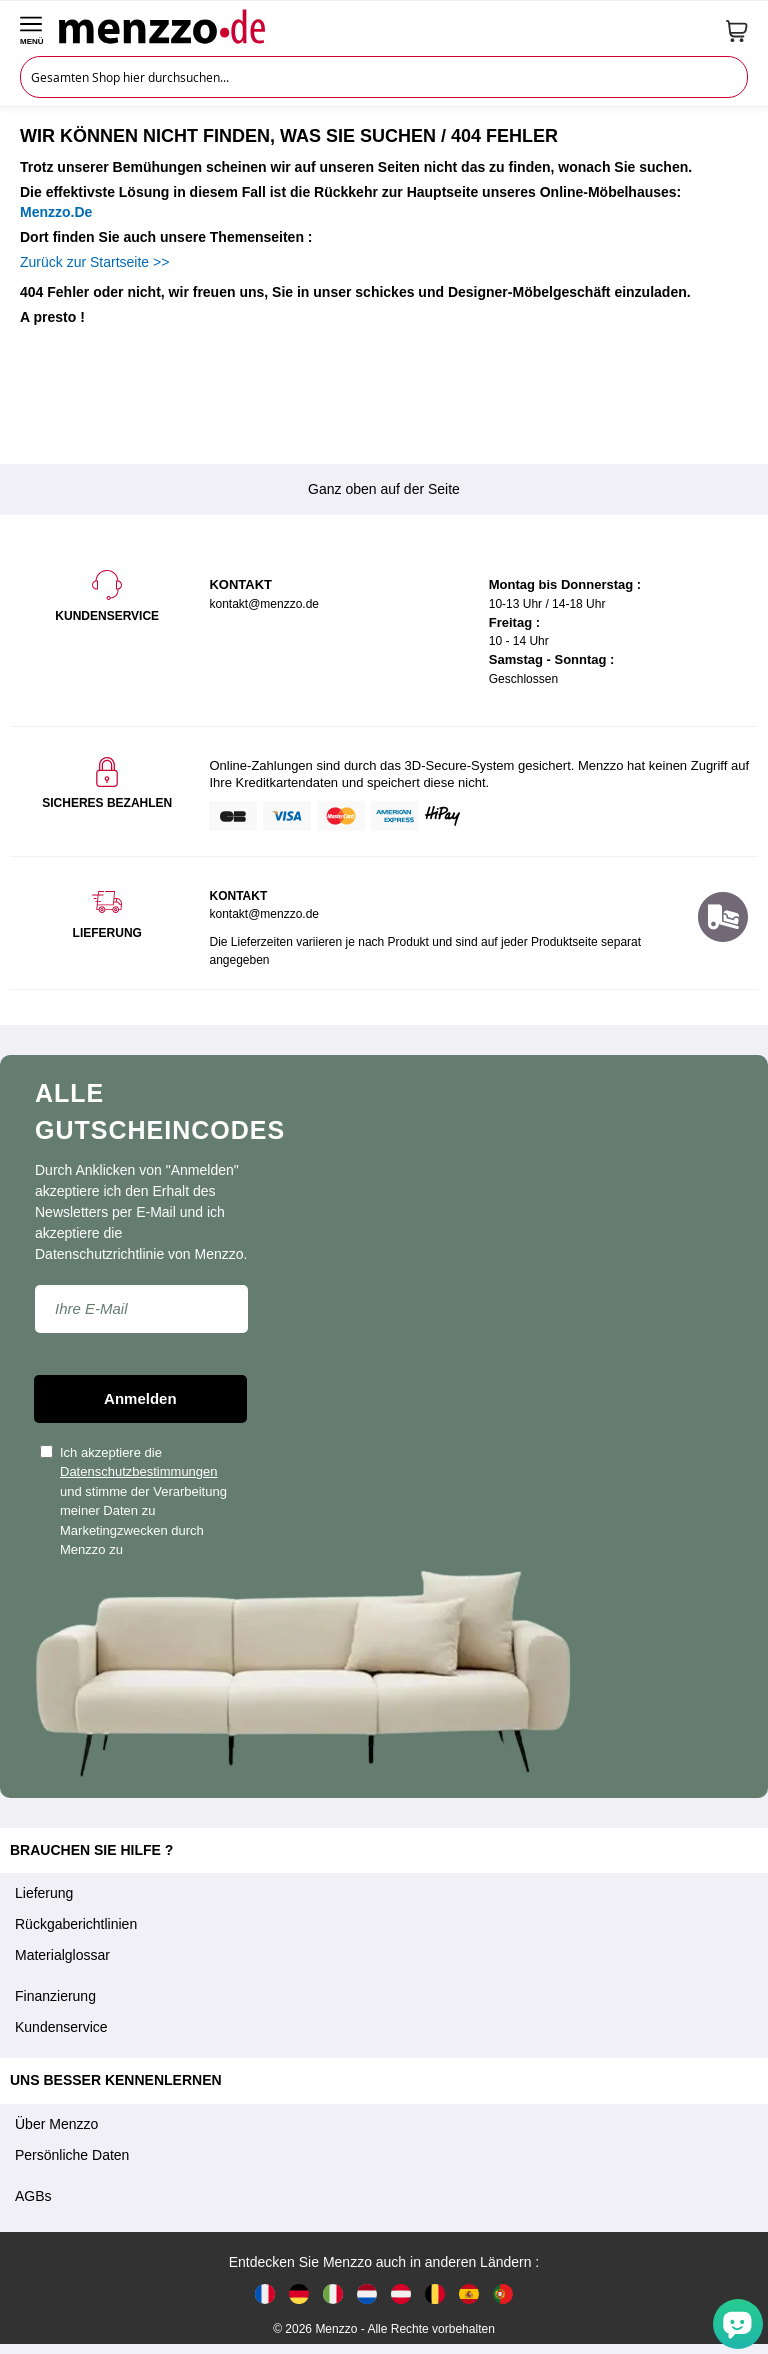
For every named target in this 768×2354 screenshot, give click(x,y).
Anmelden (140, 1398)
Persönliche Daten (72, 2155)
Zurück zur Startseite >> (94, 262)
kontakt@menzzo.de (264, 914)
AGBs (33, 2196)
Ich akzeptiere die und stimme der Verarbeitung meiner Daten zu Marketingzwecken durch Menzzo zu (133, 1501)
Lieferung (44, 1893)
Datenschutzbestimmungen (139, 1471)
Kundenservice (61, 2027)
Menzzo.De (56, 212)
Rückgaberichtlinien (76, 1924)
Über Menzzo (56, 2124)
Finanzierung (55, 1996)
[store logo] (385, 26)
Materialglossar (62, 1955)
